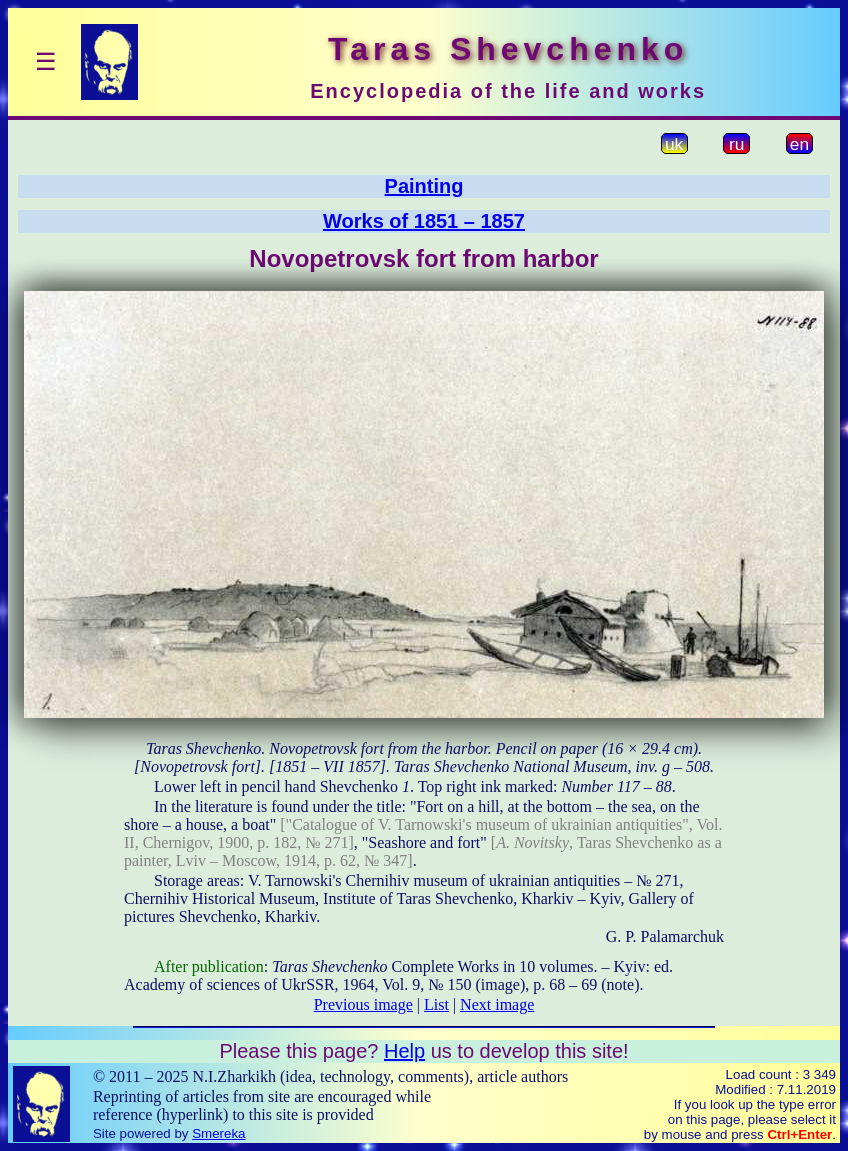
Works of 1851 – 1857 (424, 221)
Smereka (218, 1133)
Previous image (363, 1004)
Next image (497, 1004)
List (436, 1004)
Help (404, 1051)
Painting (424, 186)
